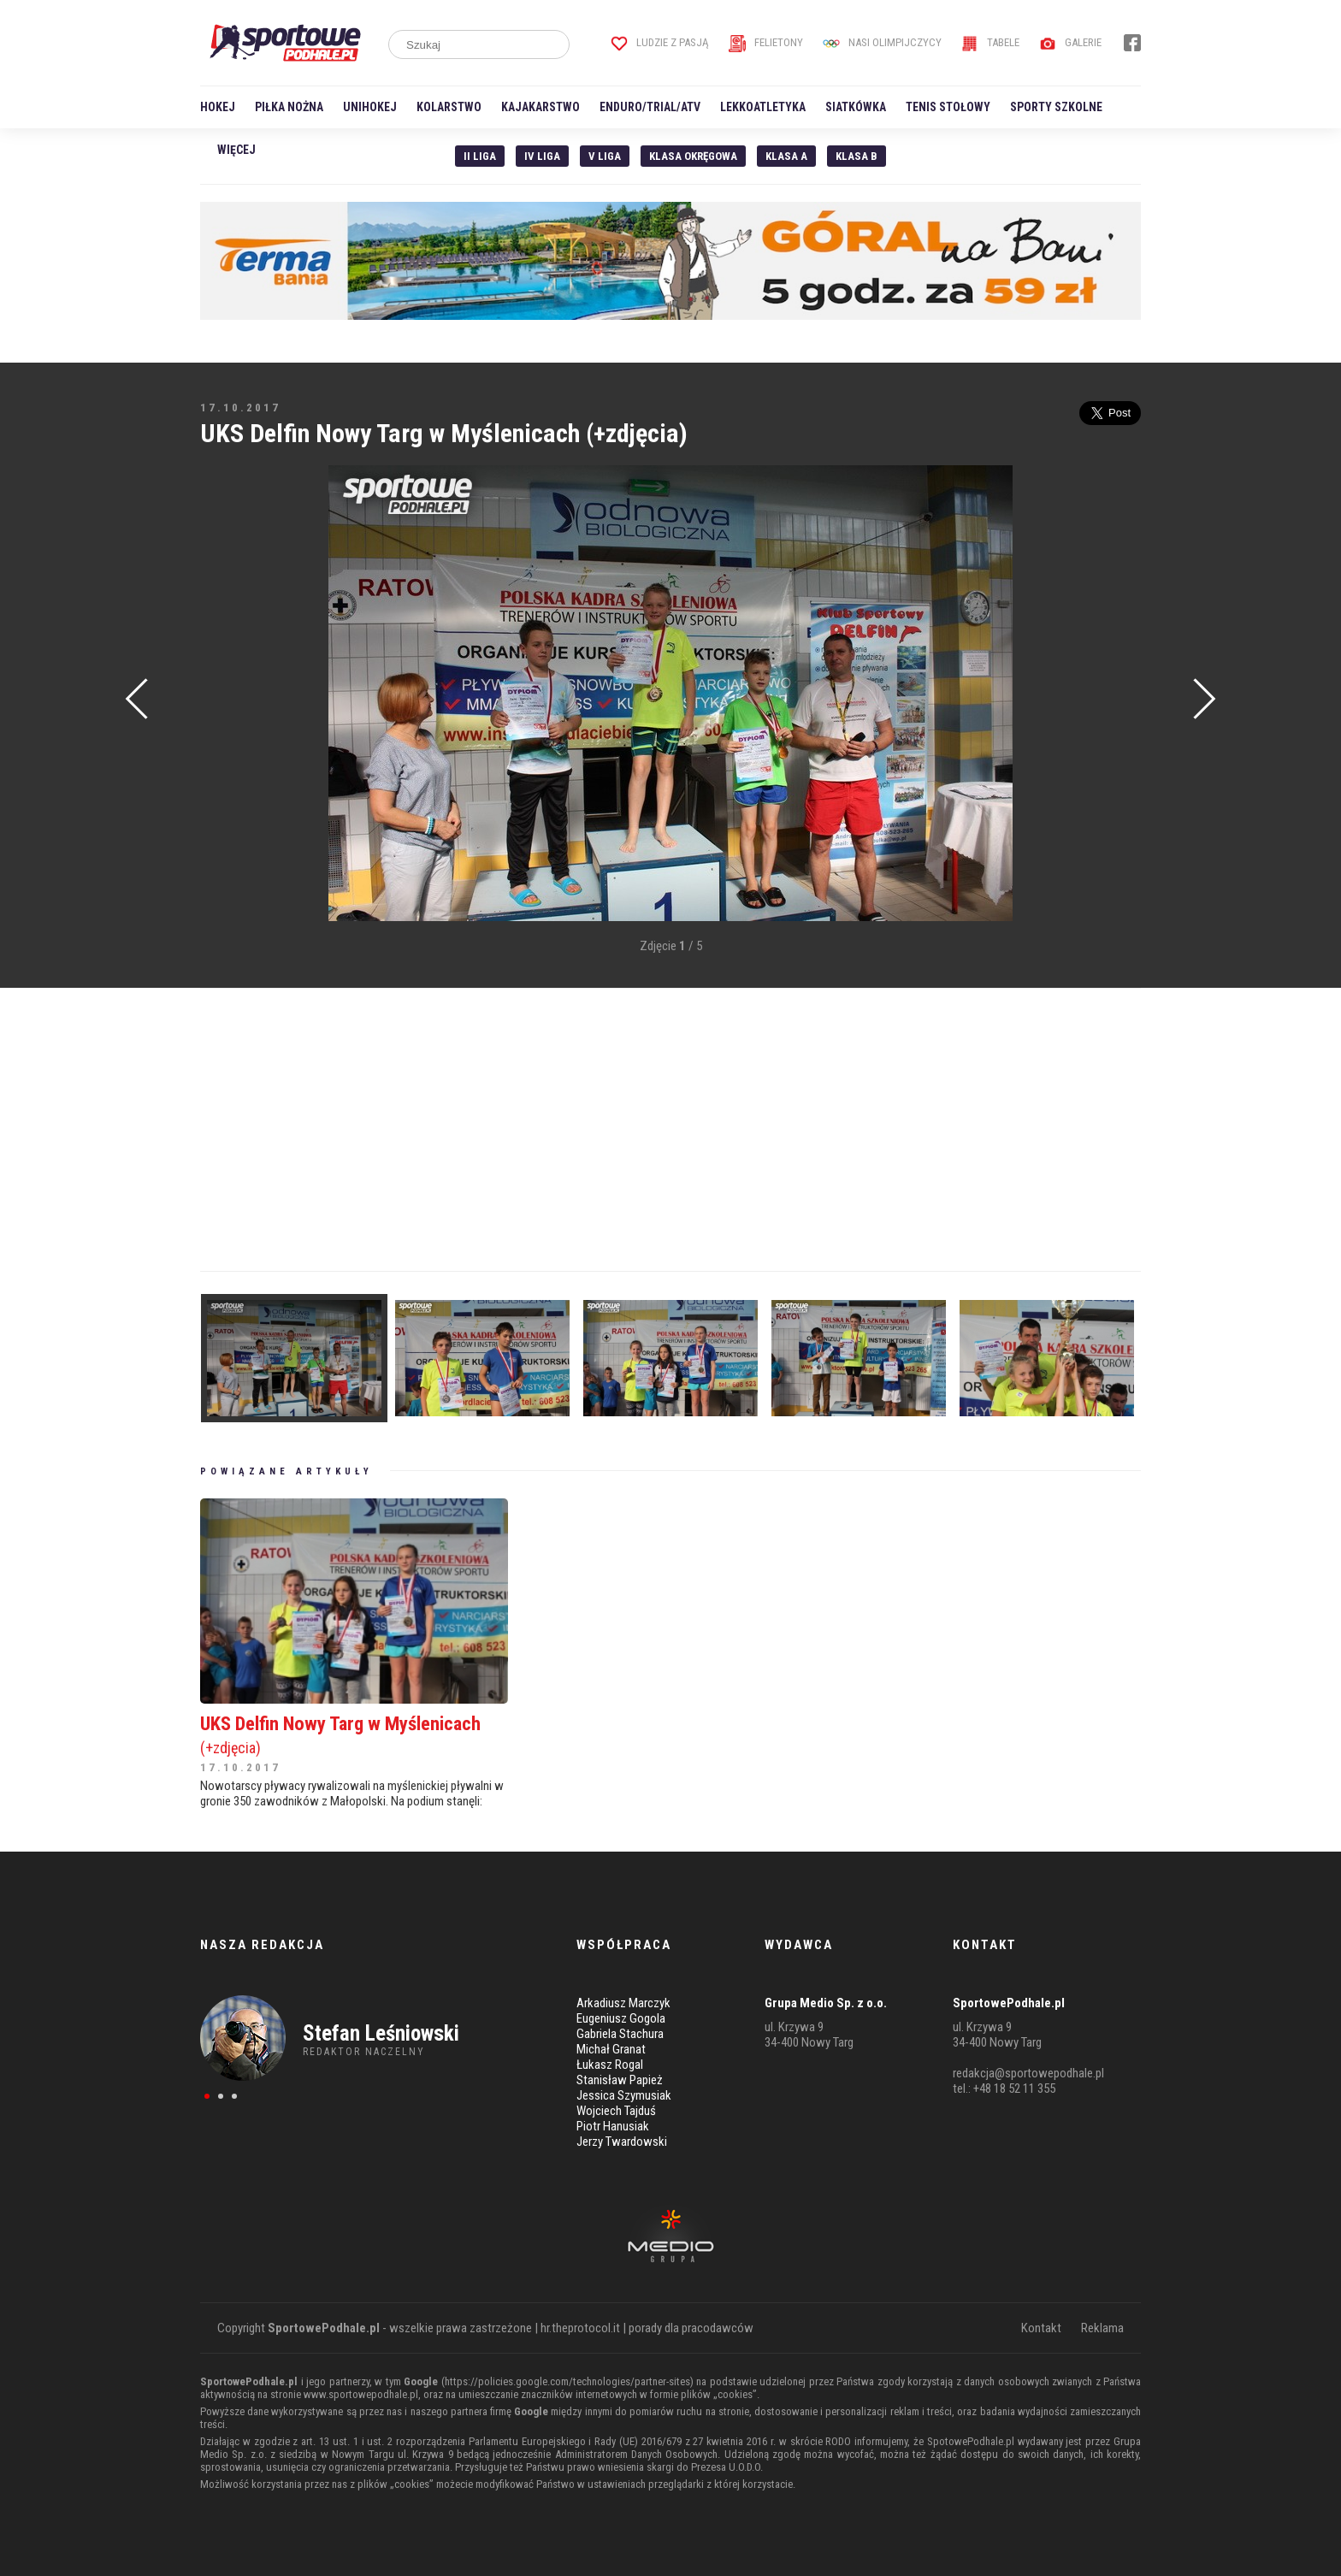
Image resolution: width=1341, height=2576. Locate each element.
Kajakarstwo (540, 107)
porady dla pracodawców (691, 2328)
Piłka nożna (289, 107)
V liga (604, 156)
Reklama (1102, 2328)
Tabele (990, 42)
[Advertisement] (225, 723)
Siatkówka (855, 107)
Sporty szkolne (1056, 107)
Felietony (766, 42)
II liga (480, 156)
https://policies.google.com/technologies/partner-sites (567, 2381)
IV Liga (542, 156)
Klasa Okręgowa (693, 156)
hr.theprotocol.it (580, 2328)
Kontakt (1041, 2328)
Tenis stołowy (948, 107)
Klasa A (786, 156)
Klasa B (856, 156)
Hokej (217, 107)
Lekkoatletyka (763, 107)
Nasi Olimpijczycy (882, 42)
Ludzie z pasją (660, 42)
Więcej (236, 150)
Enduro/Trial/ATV (650, 107)
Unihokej (370, 107)
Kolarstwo (448, 107)
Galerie (1070, 42)
